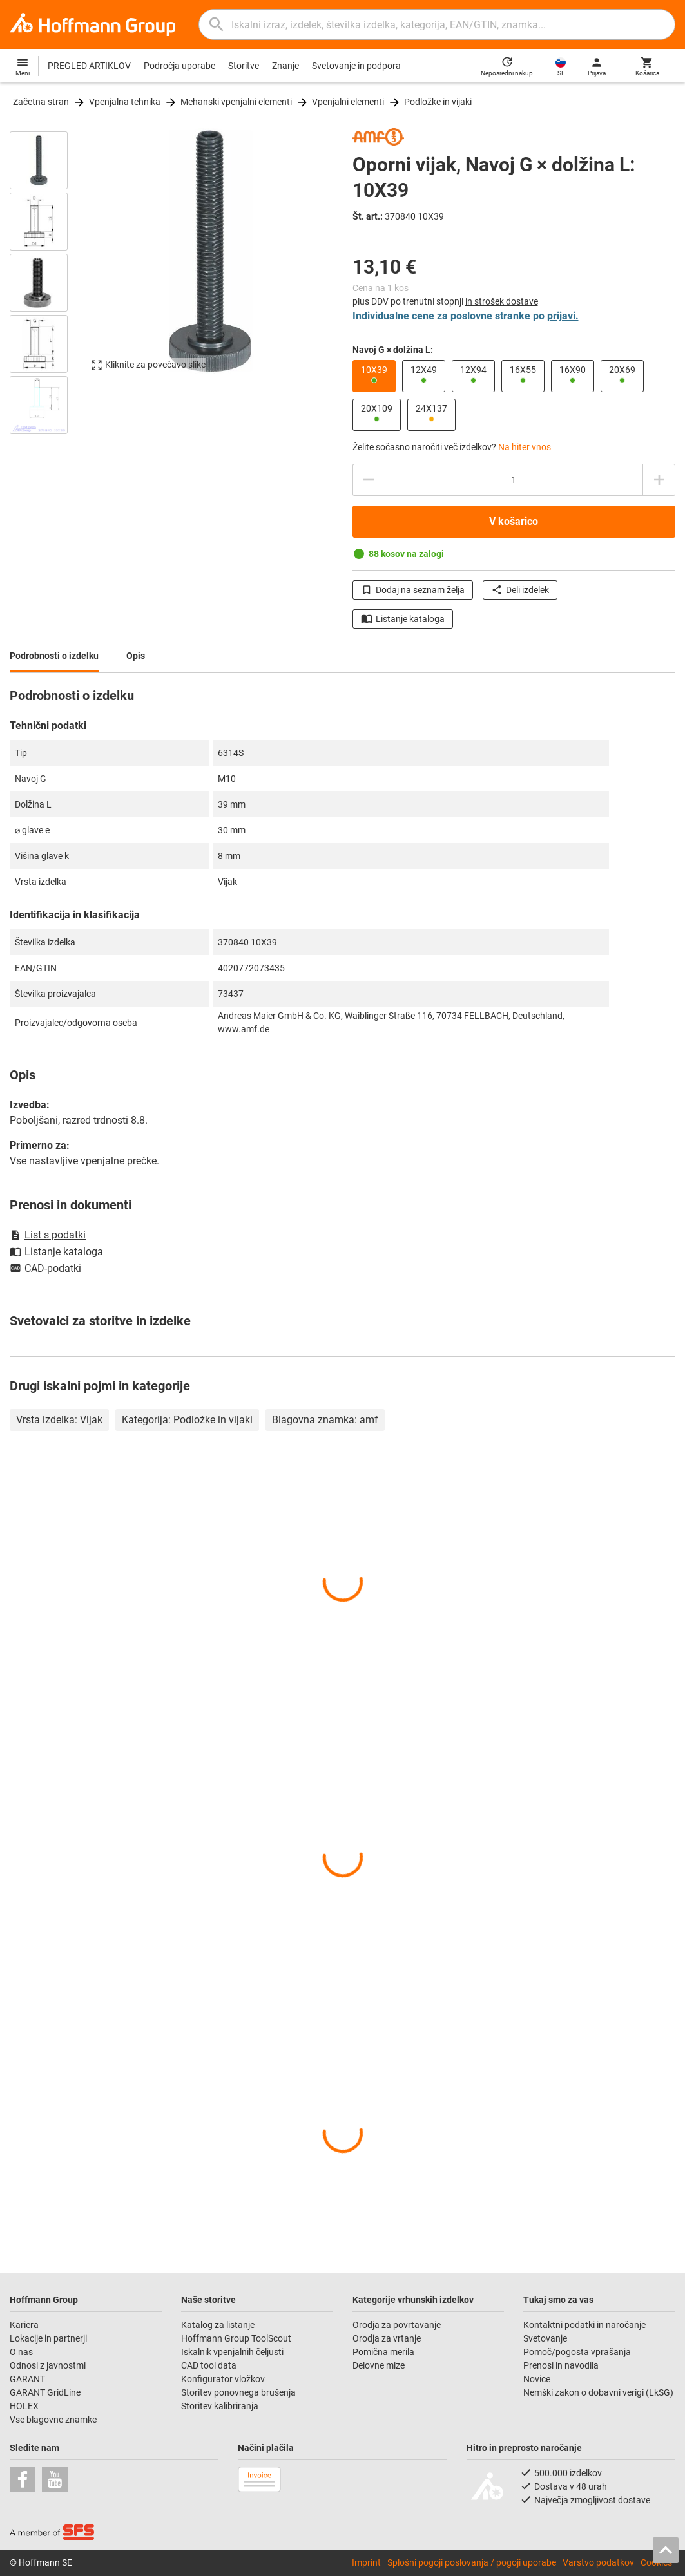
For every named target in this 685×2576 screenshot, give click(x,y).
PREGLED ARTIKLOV (89, 66)
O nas (21, 2352)
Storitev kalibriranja (219, 2406)
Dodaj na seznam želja (413, 590)
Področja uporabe (179, 66)
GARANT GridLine (45, 2392)
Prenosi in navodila (561, 2365)
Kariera (25, 2325)
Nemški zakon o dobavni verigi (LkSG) (598, 2392)
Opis (135, 655)
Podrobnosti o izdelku (54, 655)
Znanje (285, 66)
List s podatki (48, 1235)
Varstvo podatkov (598, 2562)
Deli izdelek (520, 590)
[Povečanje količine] (368, 480)
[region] (48, 281)
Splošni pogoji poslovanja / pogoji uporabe (471, 2562)
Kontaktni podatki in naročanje (584, 2325)
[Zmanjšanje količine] (659, 480)
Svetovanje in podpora (356, 66)
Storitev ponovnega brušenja (239, 2392)
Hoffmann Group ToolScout (236, 2338)
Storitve (243, 66)
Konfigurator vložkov (224, 2379)
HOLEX (24, 2406)
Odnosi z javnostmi (48, 2365)
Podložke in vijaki (438, 102)
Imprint (366, 2562)
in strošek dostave (501, 301)
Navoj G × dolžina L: (392, 350)
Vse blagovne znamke (53, 2419)
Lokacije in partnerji (48, 2338)
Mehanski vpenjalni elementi (236, 102)
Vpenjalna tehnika (124, 102)
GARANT (27, 2379)
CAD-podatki (45, 1269)
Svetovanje (545, 2338)
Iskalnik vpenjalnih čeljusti (232, 2352)
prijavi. (563, 316)
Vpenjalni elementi (348, 102)
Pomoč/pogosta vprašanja (577, 2352)
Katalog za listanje (218, 2325)
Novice (536, 2379)
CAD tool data (208, 2365)
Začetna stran (41, 102)
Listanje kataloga (403, 619)
